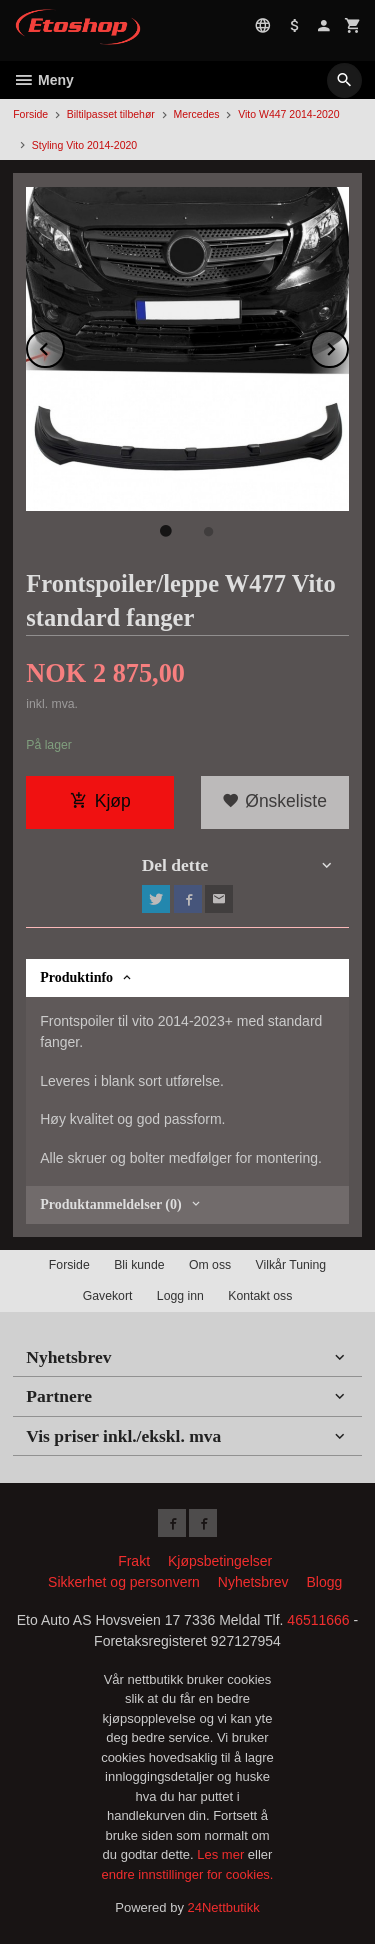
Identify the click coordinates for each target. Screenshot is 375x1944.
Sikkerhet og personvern (124, 1582)
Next (348, 345)
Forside (30, 114)
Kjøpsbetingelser (220, 1561)
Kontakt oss (260, 1296)
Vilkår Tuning (291, 1265)
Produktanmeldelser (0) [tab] (110, 1204)
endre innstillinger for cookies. (188, 1874)
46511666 (318, 1620)
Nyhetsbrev (253, 1582)
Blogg (324, 1582)
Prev (64, 345)
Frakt (134, 1561)
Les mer (222, 1854)
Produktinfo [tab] (76, 977)
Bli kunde (139, 1265)
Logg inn (180, 1296)
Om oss (210, 1265)
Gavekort (108, 1296)
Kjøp (100, 801)
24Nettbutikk (224, 1907)
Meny (43, 80)
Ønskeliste (274, 801)
